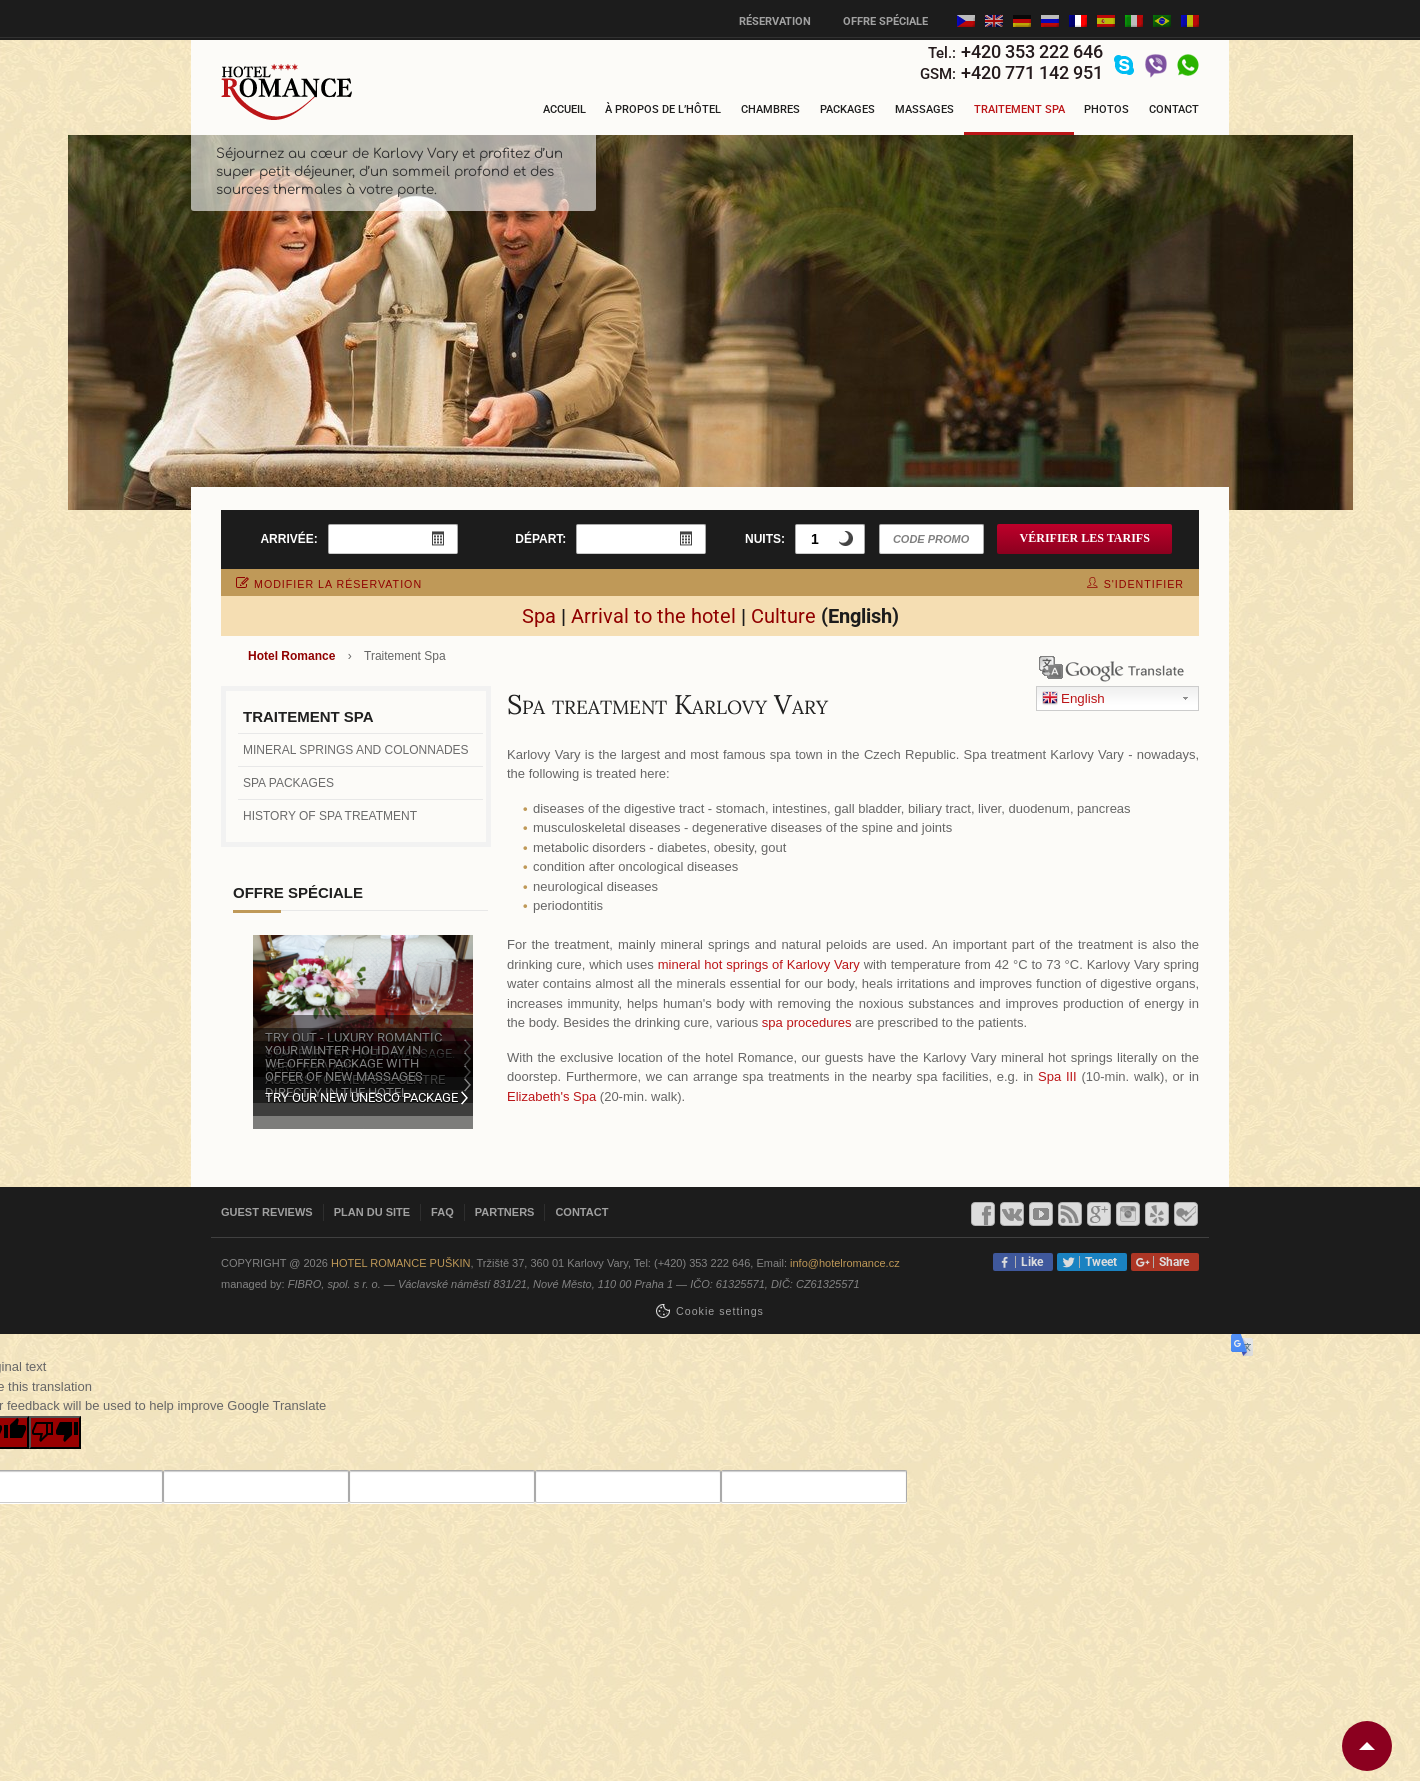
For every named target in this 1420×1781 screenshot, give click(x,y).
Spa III (1057, 1076)
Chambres (770, 109)
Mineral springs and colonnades (356, 750)
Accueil (564, 109)
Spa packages (288, 783)
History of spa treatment (330, 816)
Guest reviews (267, 1212)
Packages (847, 109)
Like (1029, 1262)
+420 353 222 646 (1032, 51)
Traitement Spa (1019, 109)
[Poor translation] (55, 1433)
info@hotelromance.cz (845, 1263)
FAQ (442, 1212)
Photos (1106, 109)
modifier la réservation (329, 584)
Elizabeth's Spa (551, 1096)
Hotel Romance (291, 656)
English (1073, 699)
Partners (505, 1212)
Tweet (1098, 1262)
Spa (539, 616)
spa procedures (807, 1022)
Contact (1174, 109)
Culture (783, 616)
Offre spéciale (885, 21)
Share (1171, 1262)
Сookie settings (720, 1311)
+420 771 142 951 (1032, 72)
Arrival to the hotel (653, 616)
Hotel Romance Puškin (401, 1263)
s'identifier (1135, 584)
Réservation (775, 21)
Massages (924, 109)
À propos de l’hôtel (663, 109)
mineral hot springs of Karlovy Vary (759, 964)
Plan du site (372, 1212)
